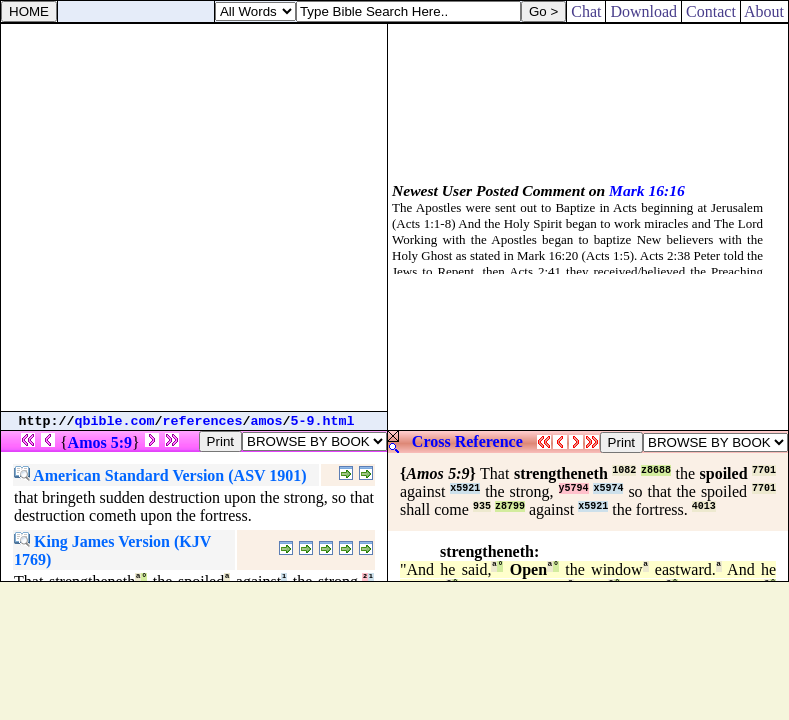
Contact (711, 11)
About (764, 11)
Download (643, 11)
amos (267, 421)
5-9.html (323, 421)
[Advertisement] (193, 217)
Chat (586, 11)
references (203, 421)
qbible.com (115, 421)
